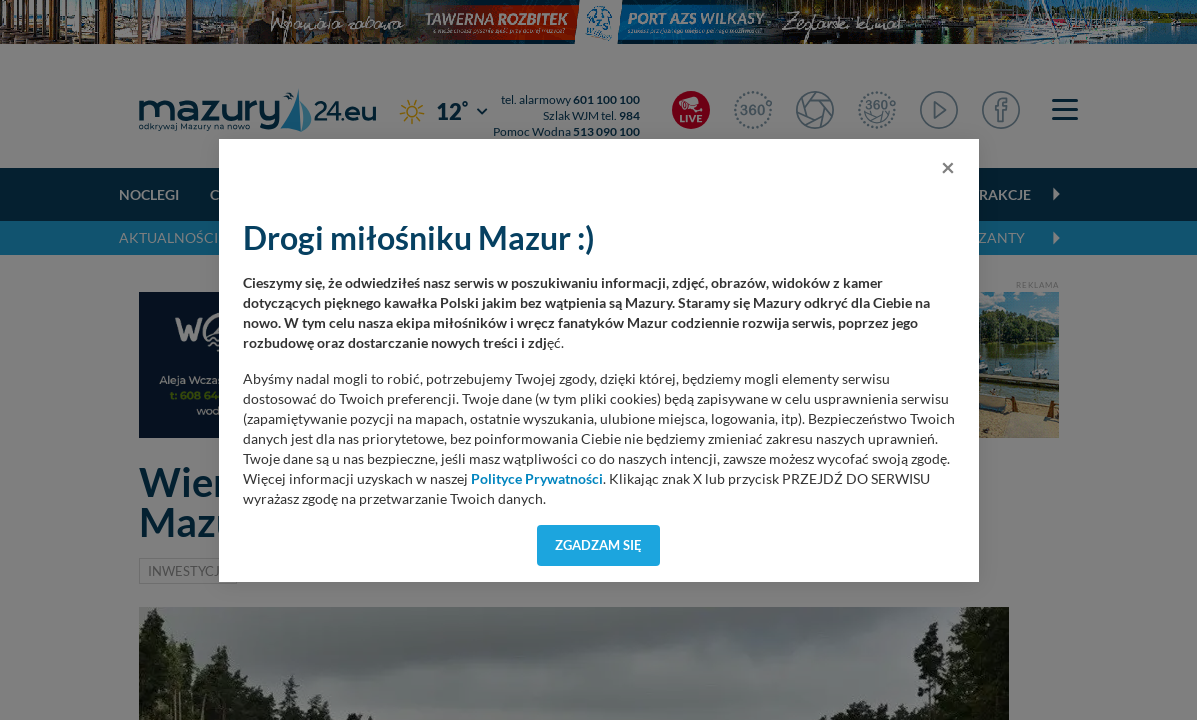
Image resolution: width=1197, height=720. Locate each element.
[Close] (948, 167)
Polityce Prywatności (537, 479)
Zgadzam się (598, 545)
